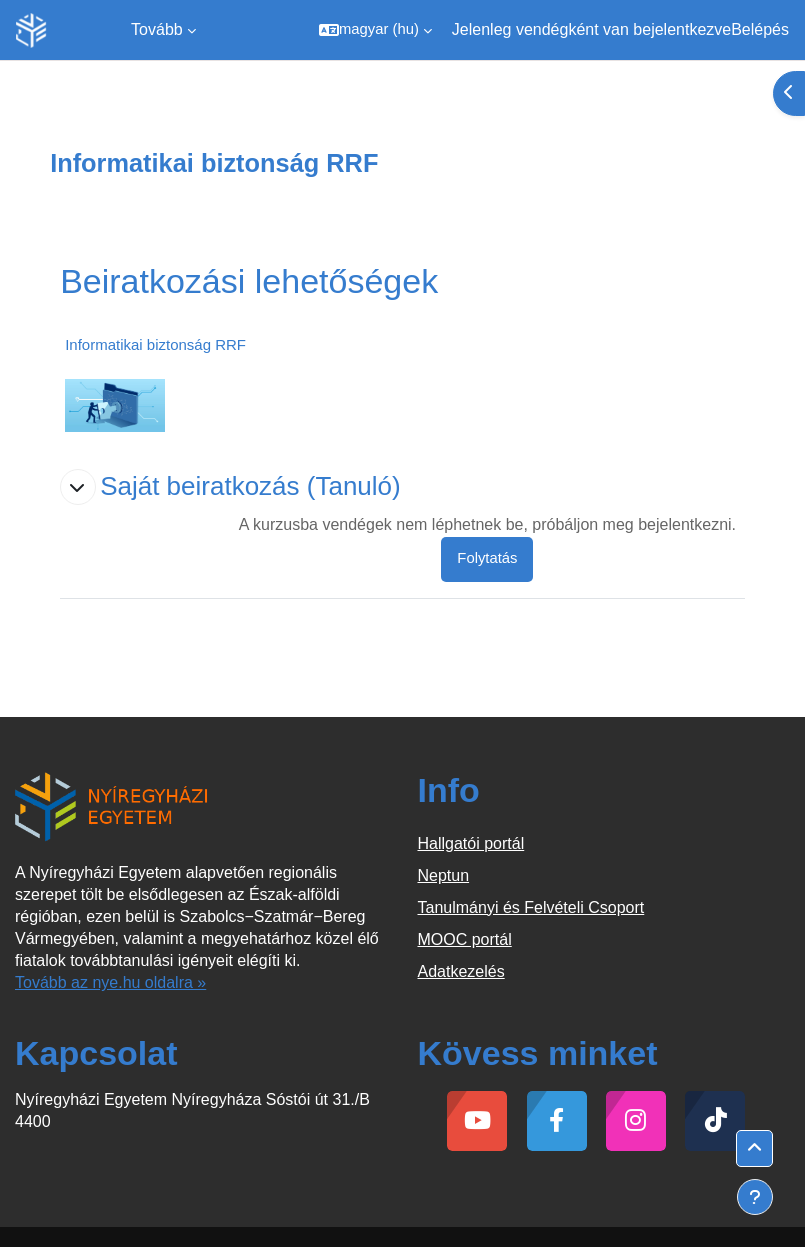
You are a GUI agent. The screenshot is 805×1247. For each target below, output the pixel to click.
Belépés (760, 29)
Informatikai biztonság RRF (155, 344)
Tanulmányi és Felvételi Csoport (531, 907)
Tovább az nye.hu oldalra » (110, 982)
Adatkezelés (461, 971)
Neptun (444, 875)
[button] (375, 30)
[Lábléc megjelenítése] (755, 1197)
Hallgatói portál (471, 843)
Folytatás (487, 558)
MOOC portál (465, 939)
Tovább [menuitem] (157, 29)
